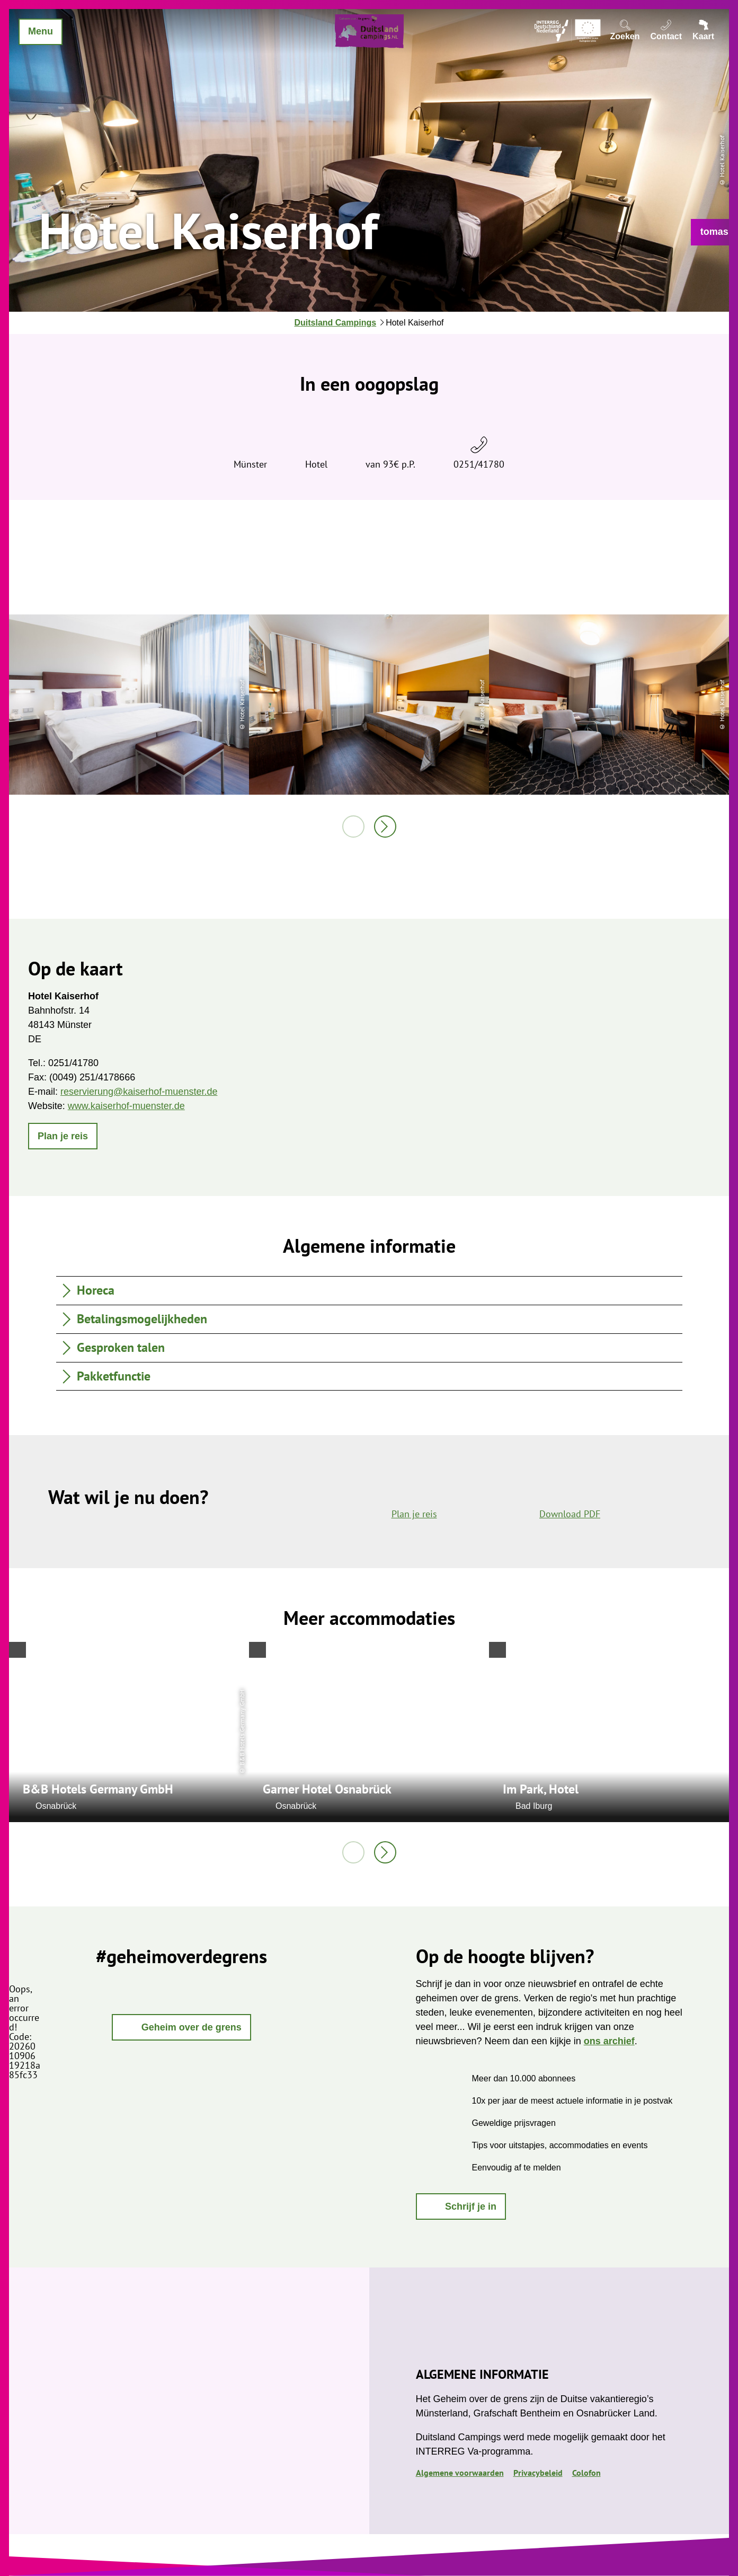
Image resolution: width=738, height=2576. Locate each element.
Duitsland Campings (335, 322)
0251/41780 (479, 464)
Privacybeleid (538, 2472)
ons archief (609, 2041)
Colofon (586, 2472)
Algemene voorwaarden (460, 2472)
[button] (714, 232)
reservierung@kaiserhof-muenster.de (138, 1091)
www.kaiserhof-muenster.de (126, 1106)
